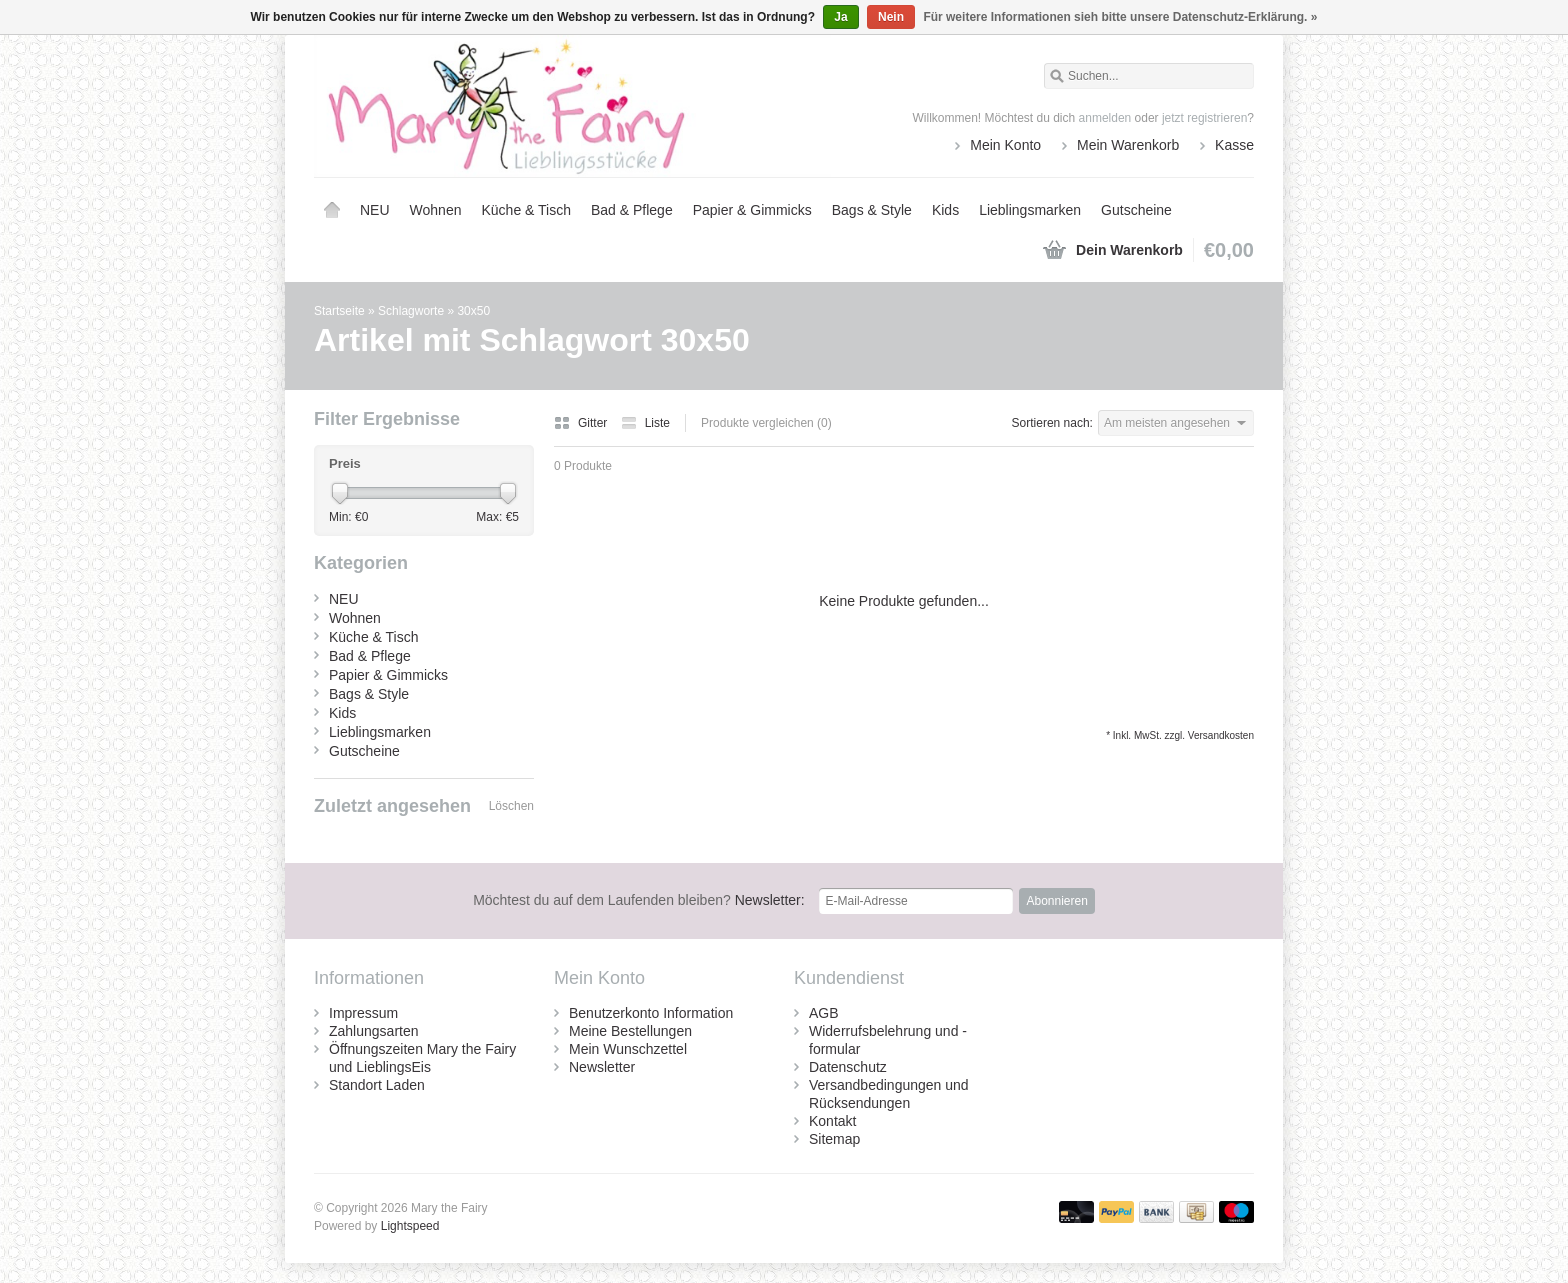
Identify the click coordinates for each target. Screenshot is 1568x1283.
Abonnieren (1056, 901)
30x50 (473, 311)
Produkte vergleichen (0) (766, 423)
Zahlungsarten (374, 1031)
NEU (375, 210)
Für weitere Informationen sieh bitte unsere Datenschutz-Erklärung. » (1120, 17)
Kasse (1234, 145)
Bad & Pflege (632, 210)
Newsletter (602, 1067)
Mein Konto (1005, 145)
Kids (945, 210)
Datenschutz (848, 1067)
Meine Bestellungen (630, 1031)
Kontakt (832, 1121)
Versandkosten (1221, 735)
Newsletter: (639, 900)
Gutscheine (1136, 210)
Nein (891, 17)
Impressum (363, 1013)
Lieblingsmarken (1030, 210)
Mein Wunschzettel (628, 1049)
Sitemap (834, 1139)
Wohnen (436, 210)
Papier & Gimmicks (752, 210)
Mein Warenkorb (1128, 145)
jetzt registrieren (1204, 118)
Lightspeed (410, 1226)
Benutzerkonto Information (651, 1013)
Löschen (511, 806)
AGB (824, 1013)
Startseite (332, 210)
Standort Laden (377, 1085)
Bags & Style (872, 210)
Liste (645, 423)
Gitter (582, 423)
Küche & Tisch (526, 210)
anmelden (1105, 118)
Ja (840, 17)
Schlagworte (411, 311)
